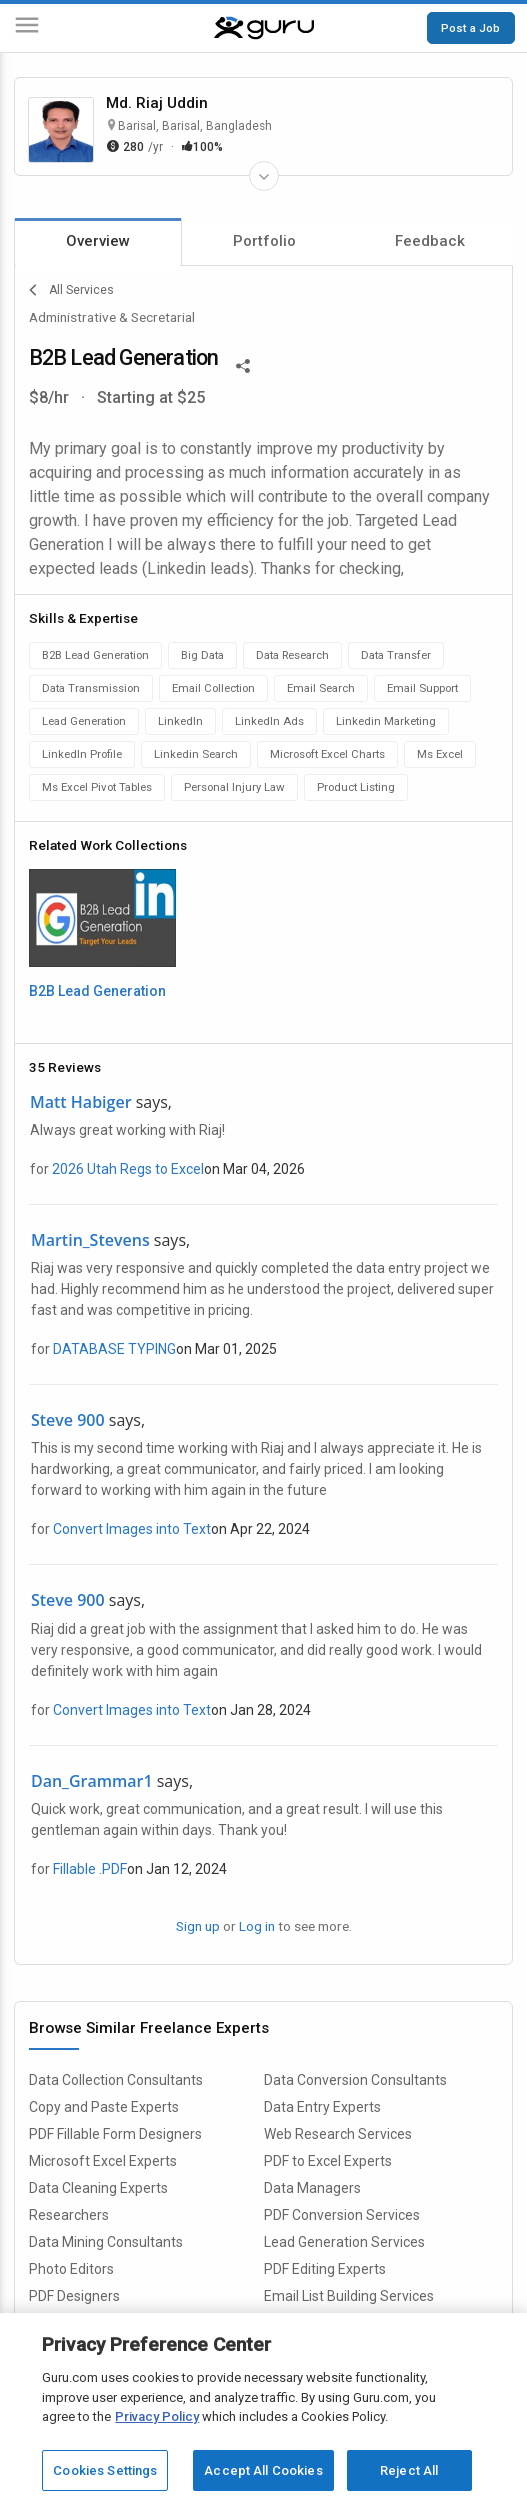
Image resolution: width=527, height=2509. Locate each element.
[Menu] (27, 28)
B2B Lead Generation (97, 991)
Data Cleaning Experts (98, 2188)
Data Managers (312, 2188)
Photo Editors (71, 2269)
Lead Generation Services (344, 2242)
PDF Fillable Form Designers (115, 2134)
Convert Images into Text (132, 1529)
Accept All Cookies (263, 2470)
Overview (98, 241)
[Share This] (243, 364)
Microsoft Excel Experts (103, 2161)
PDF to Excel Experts (328, 2161)
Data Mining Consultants (106, 2242)
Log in (257, 1926)
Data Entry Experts (322, 2107)
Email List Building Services (349, 2296)
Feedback (430, 241)
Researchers (69, 2215)
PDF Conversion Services (342, 2215)
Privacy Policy (157, 2416)
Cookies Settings (105, 2470)
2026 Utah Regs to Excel (128, 1169)
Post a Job (470, 28)
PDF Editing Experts (325, 2269)
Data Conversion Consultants (355, 2080)
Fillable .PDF (90, 1869)
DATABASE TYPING (114, 1349)
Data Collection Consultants (116, 2080)
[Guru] (264, 28)
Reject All (409, 2470)
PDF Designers (74, 2296)
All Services (71, 290)
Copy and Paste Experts (104, 2107)
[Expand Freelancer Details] (264, 176)
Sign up (198, 1926)
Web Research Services (338, 2134)
